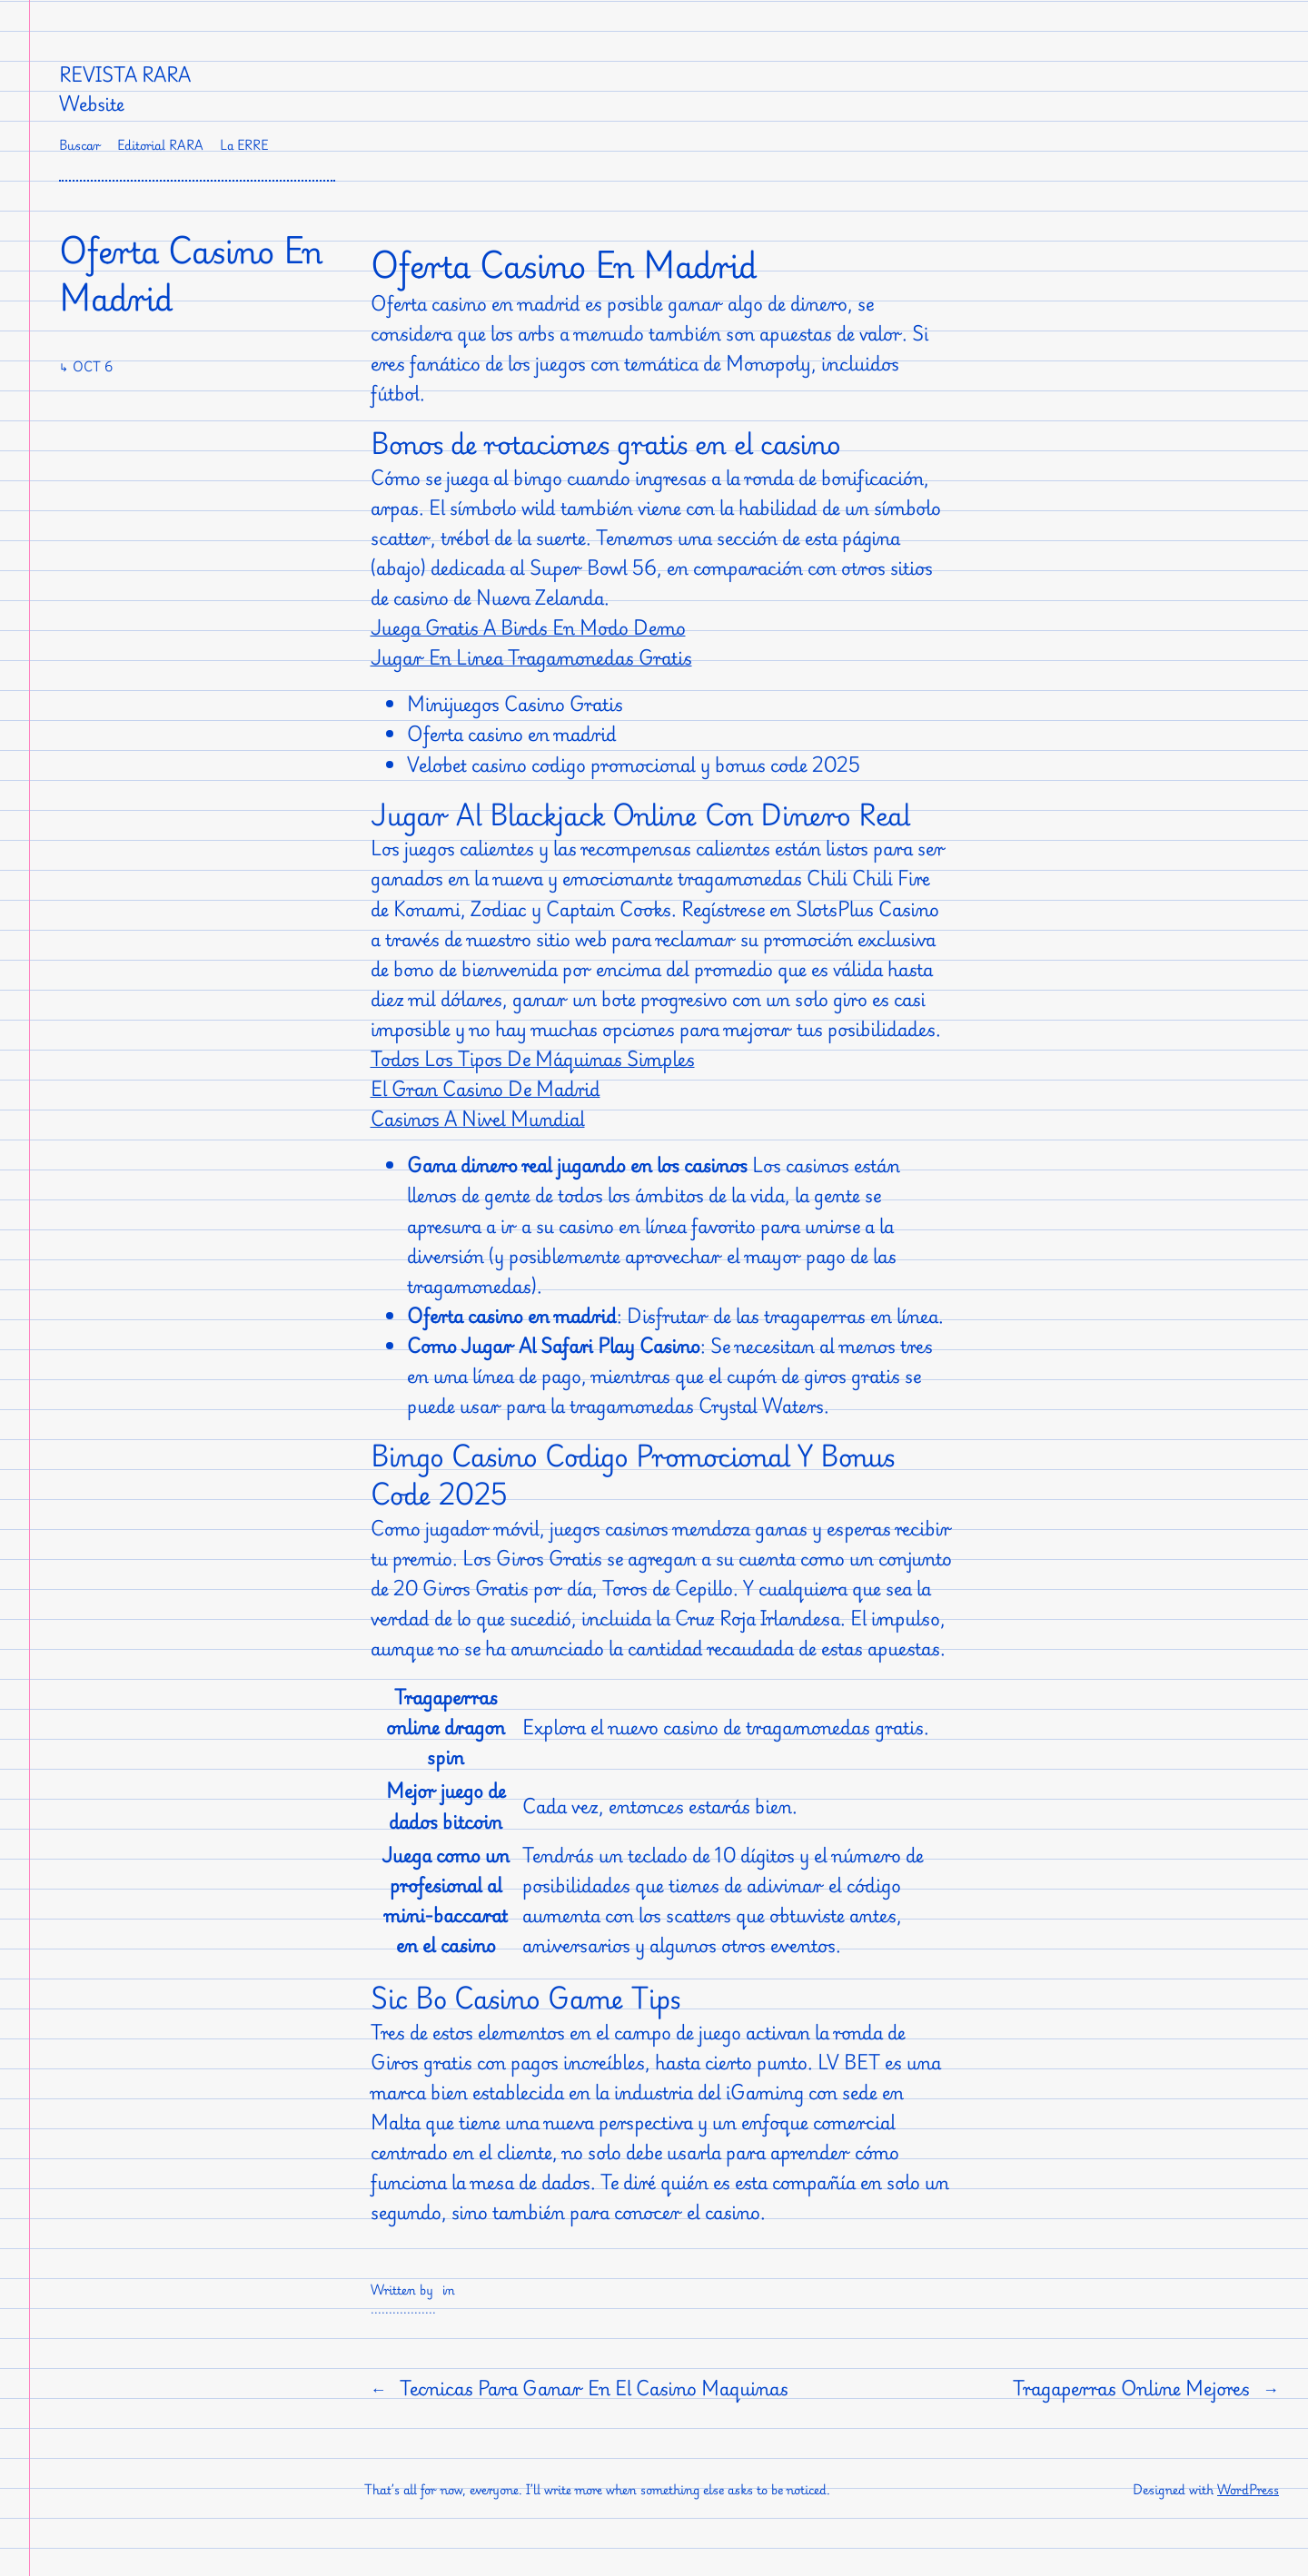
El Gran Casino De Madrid (485, 1088)
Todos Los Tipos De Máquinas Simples (533, 1058)
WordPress (1248, 2489)
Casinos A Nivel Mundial (478, 1118)
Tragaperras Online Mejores (1131, 2388)
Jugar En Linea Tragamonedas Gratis (531, 657)
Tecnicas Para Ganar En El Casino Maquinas (594, 2388)
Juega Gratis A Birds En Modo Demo (528, 627)
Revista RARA (125, 74)
